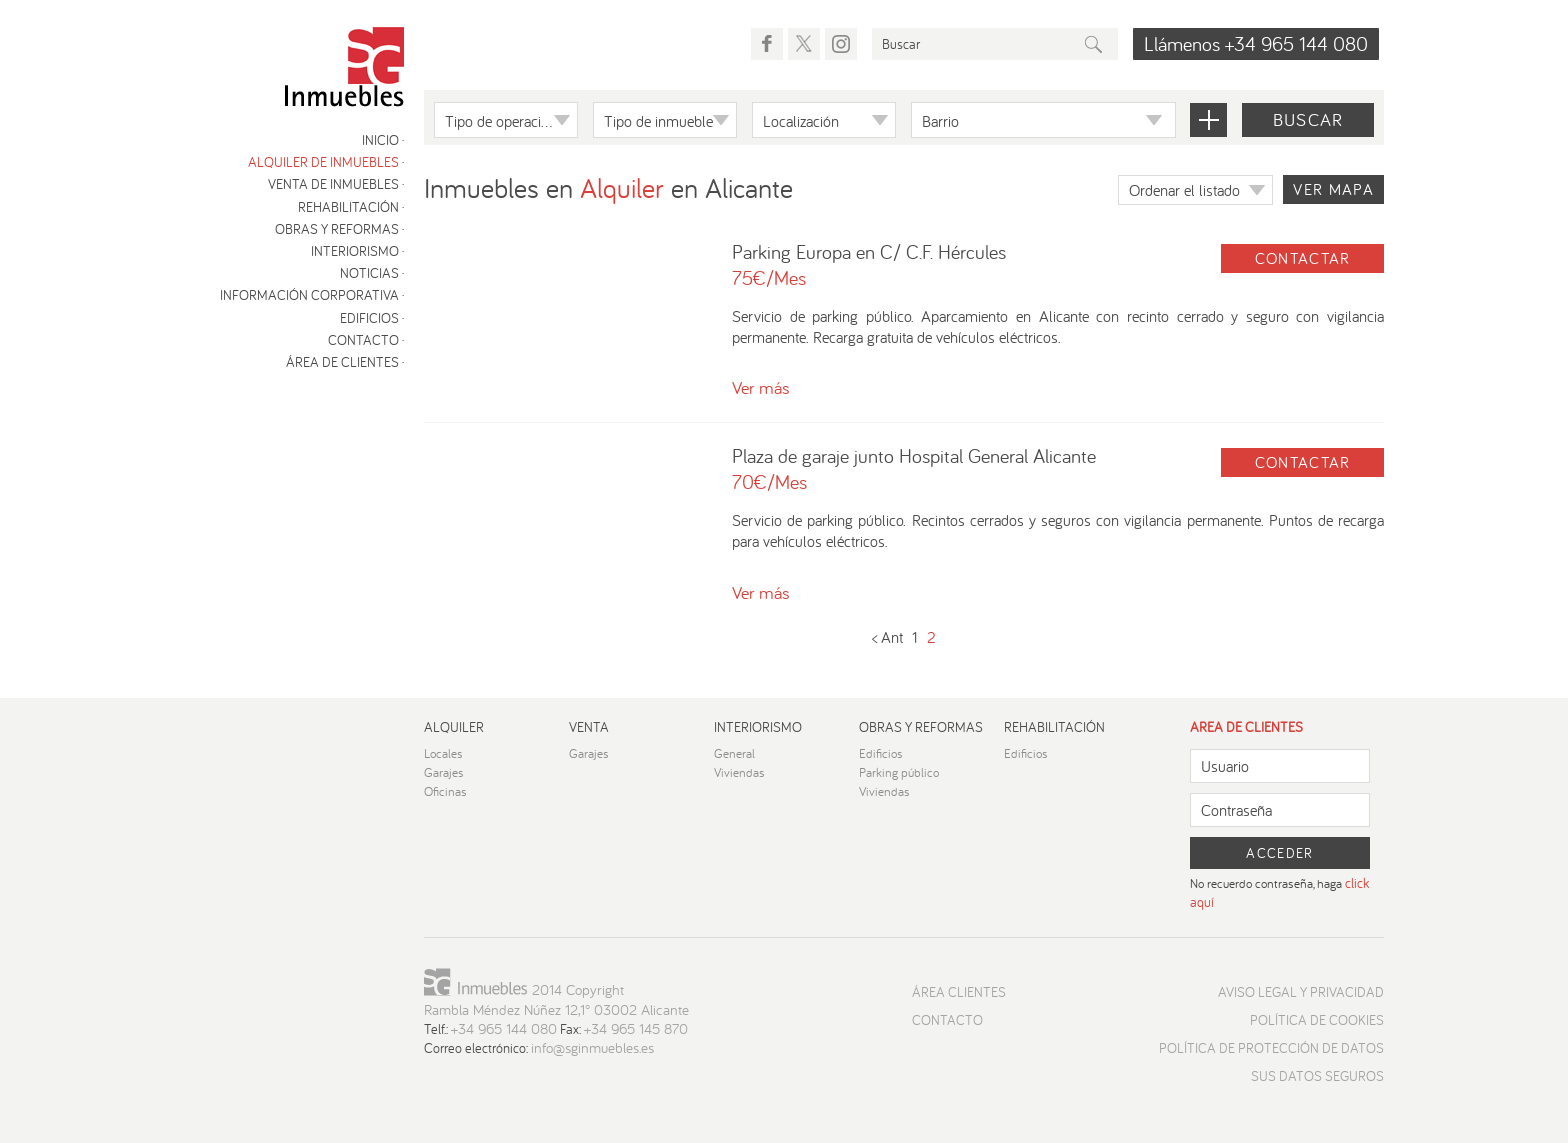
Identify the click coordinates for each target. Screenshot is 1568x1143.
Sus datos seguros (1317, 1076)
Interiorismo (355, 251)
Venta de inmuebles (333, 184)
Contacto (363, 340)
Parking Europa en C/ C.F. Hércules (869, 251)
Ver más (761, 387)
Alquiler (454, 727)
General (734, 753)
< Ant (887, 637)
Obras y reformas (337, 229)
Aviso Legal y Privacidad (1301, 992)
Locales (443, 753)
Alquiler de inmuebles (323, 162)
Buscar (1308, 119)
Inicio (380, 140)
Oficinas (445, 791)
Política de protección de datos (1271, 1048)
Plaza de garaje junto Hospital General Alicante (914, 455)
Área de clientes (342, 362)
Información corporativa (309, 295)
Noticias (369, 273)
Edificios (369, 318)
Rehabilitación (348, 207)
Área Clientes (959, 992)
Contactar (1303, 258)
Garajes (444, 772)
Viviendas (739, 772)
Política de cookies (1317, 1020)
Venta (589, 727)
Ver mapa (1333, 189)
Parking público (899, 772)
